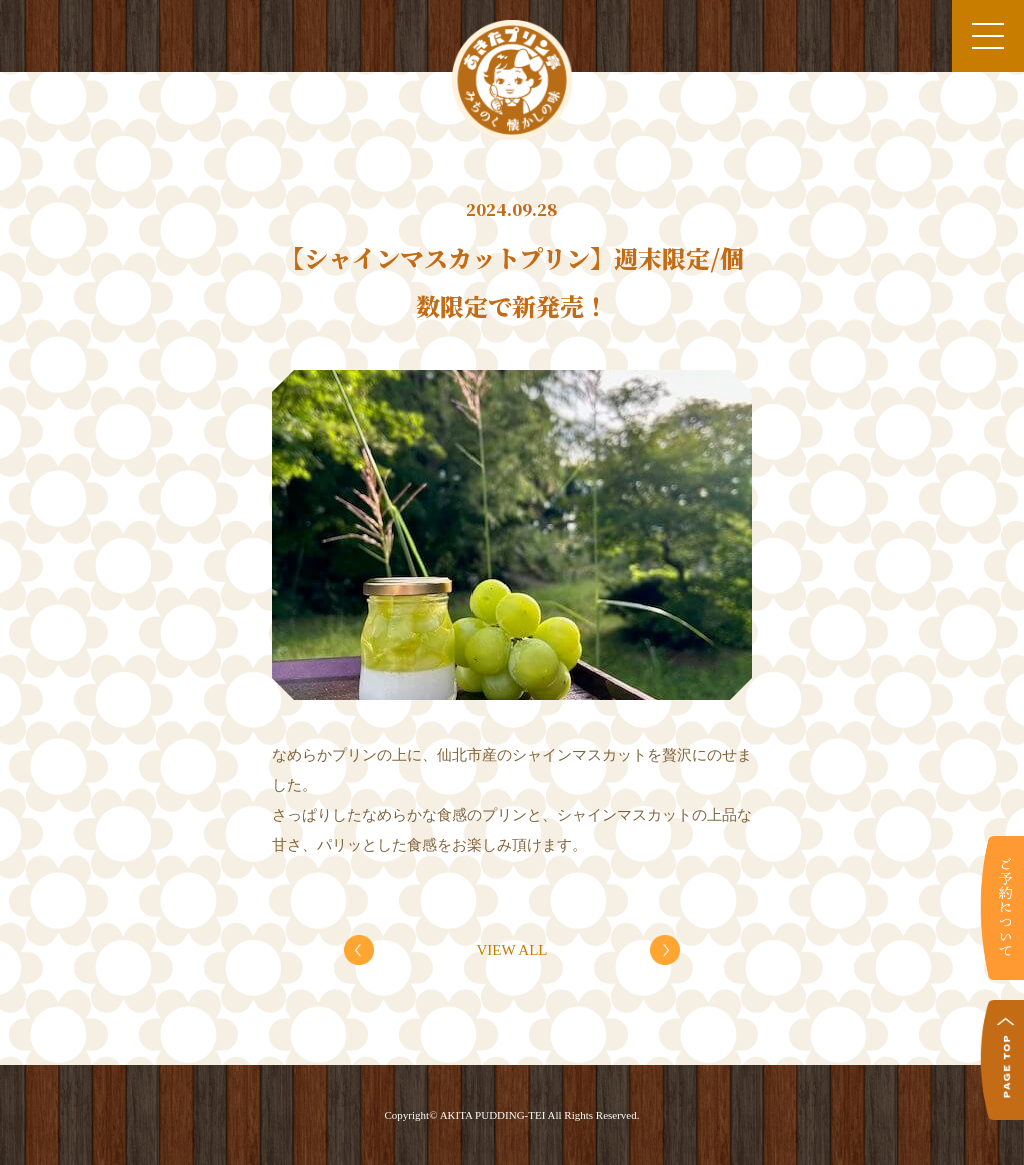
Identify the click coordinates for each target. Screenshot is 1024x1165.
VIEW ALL (512, 950)
